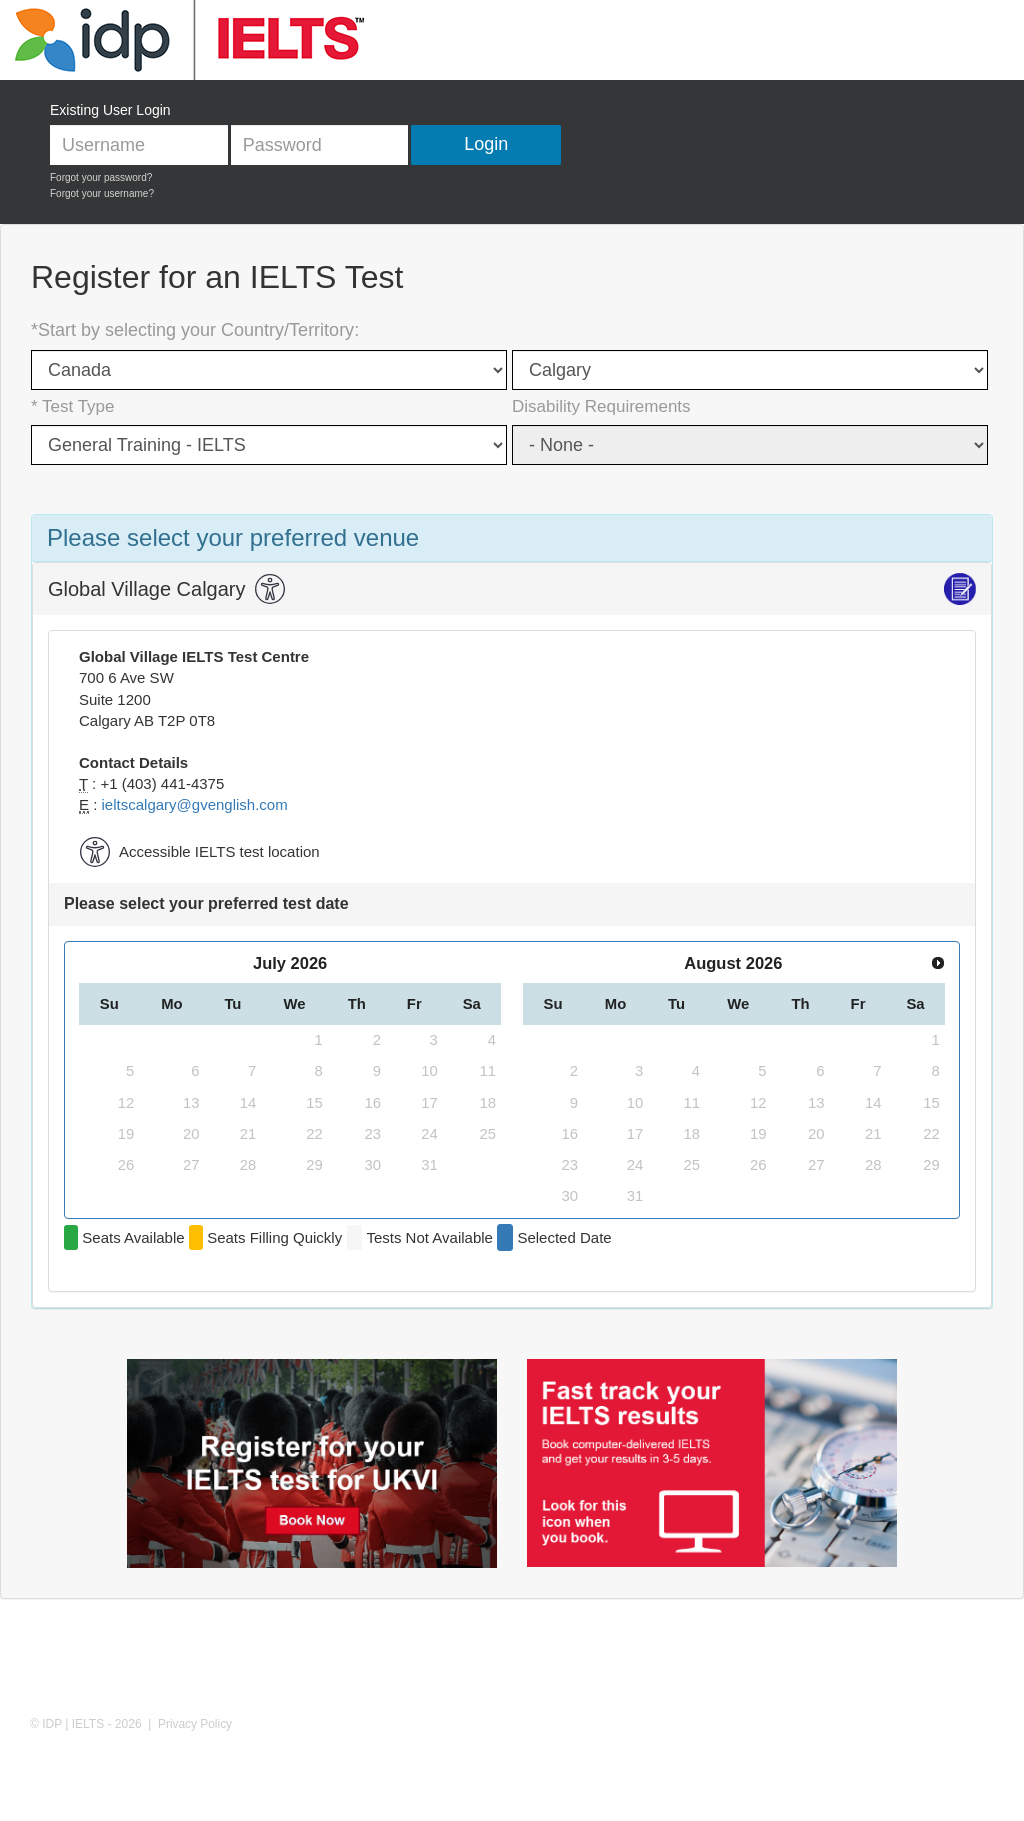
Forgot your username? (102, 193)
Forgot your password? (101, 177)
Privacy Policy (195, 1724)
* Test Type (72, 406)
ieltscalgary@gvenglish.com (195, 804)
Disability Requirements (601, 406)
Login (486, 144)
